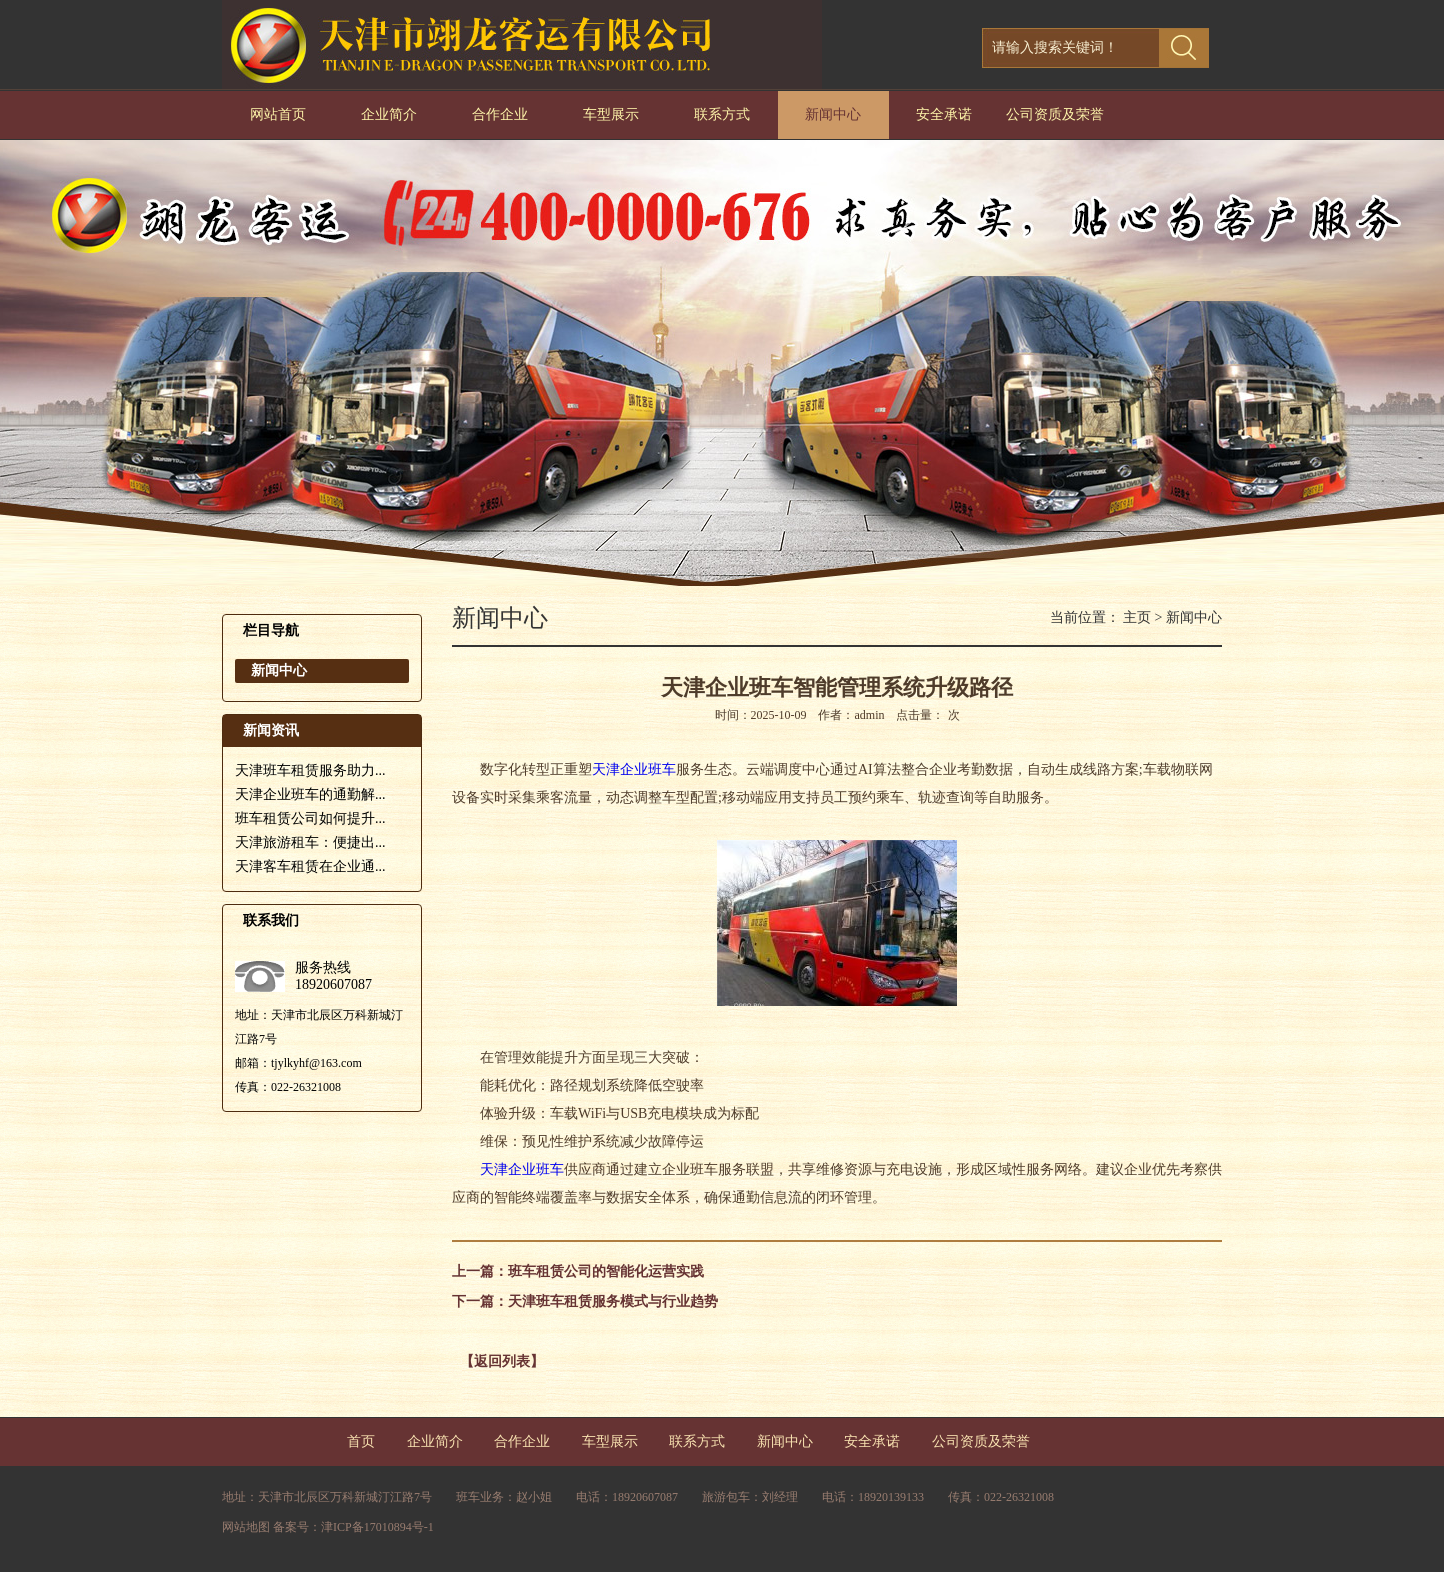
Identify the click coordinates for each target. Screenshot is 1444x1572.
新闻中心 (833, 114)
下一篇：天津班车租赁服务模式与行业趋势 (585, 1301)
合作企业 (500, 114)
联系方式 (722, 114)
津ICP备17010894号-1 (377, 1527)
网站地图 (246, 1527)
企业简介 (389, 114)
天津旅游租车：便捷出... (310, 842)
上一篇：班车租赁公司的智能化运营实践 (578, 1271)
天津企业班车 (634, 769)
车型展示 (611, 114)
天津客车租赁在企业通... (310, 866)
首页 (361, 1441)
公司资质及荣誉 (1055, 114)
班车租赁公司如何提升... (310, 818)
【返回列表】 (502, 1361)
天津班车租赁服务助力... (310, 770)
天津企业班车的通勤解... (310, 794)
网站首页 (278, 114)
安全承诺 (944, 114)
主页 (1137, 617)
